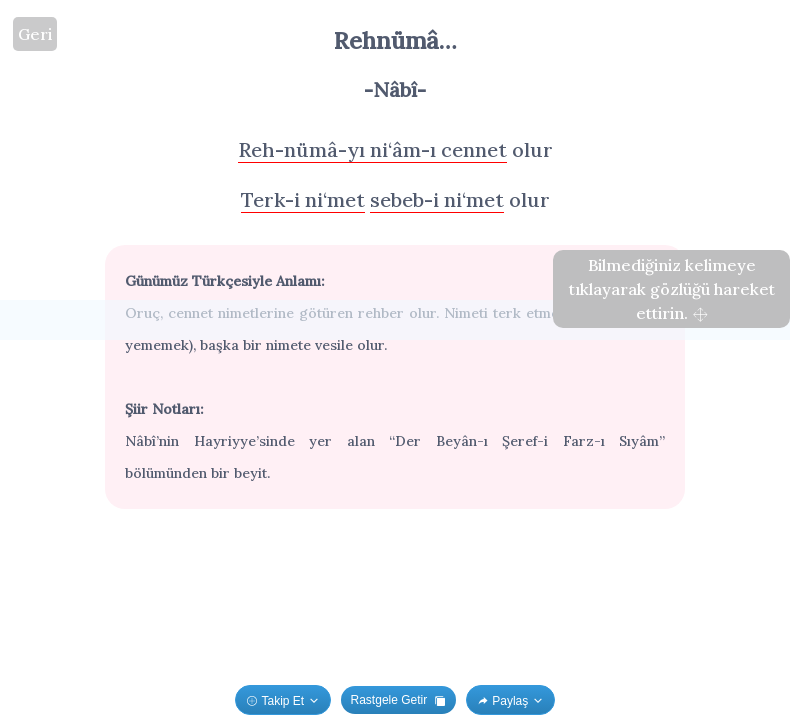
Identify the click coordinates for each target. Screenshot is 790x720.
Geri (35, 34)
